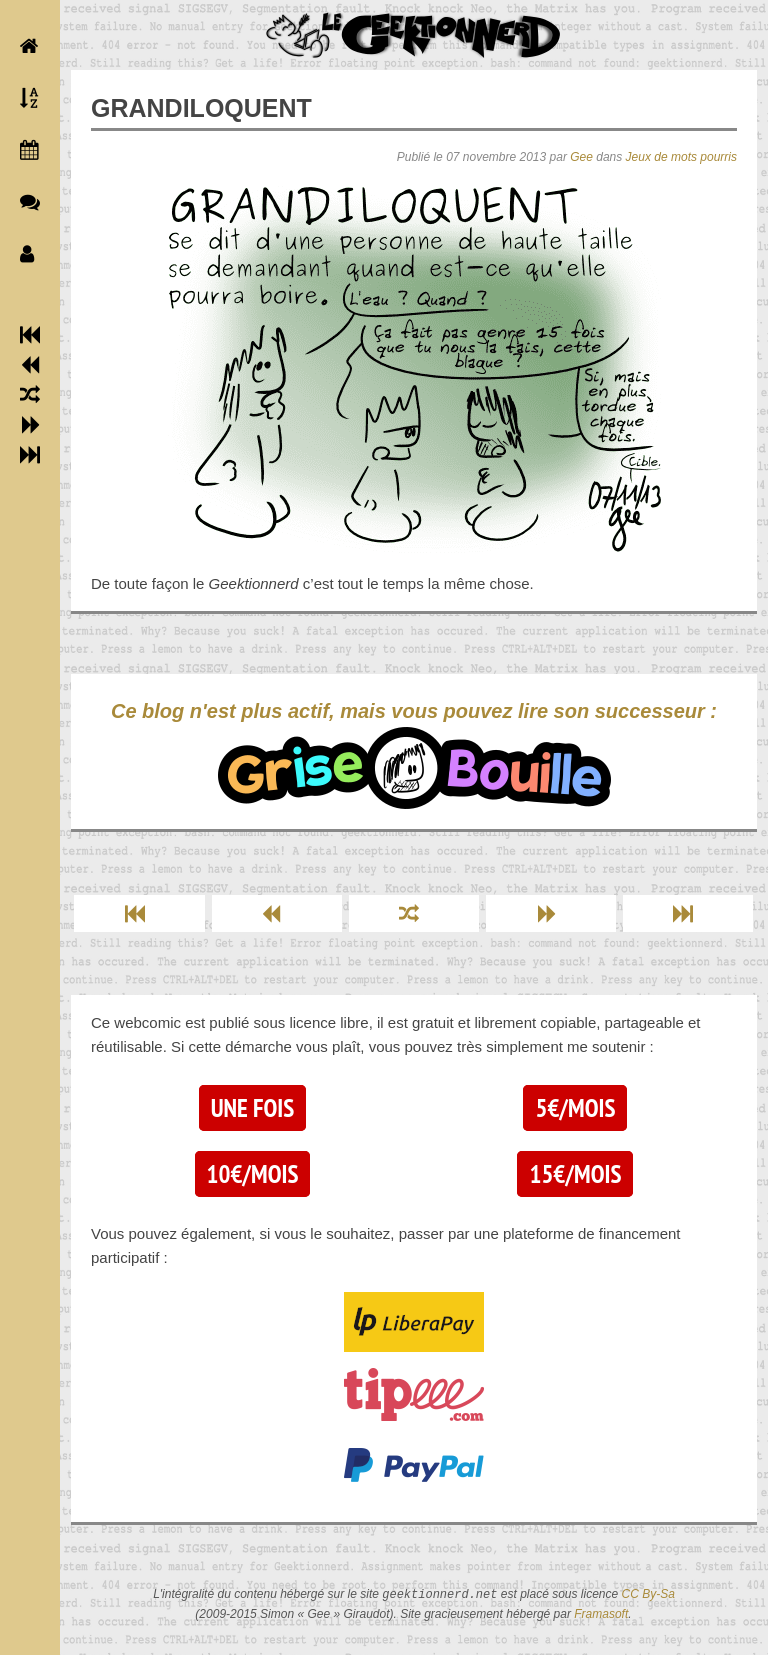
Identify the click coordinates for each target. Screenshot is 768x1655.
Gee (581, 157)
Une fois (252, 1108)
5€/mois (575, 1108)
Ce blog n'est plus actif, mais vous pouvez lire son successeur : (414, 754)
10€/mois (253, 1174)
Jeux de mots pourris (681, 157)
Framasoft (601, 1614)
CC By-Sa (648, 1595)
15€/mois (575, 1174)
